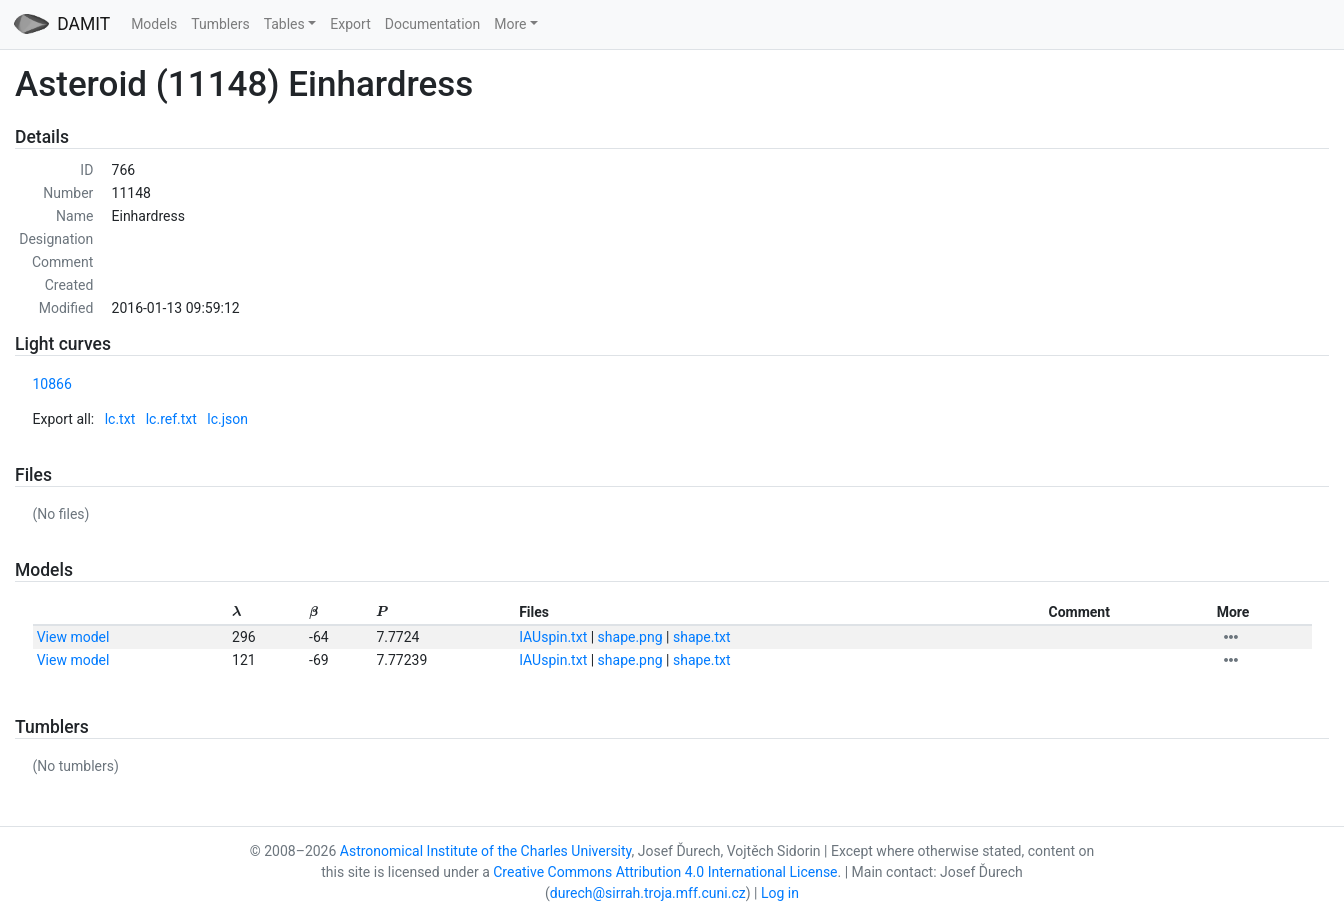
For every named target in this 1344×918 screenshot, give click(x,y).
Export (350, 24)
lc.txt (120, 419)
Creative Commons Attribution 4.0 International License (665, 872)
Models (154, 24)
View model (73, 637)
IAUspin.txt (553, 637)
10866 (52, 384)
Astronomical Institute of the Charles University (486, 851)
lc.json (227, 419)
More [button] (510, 24)
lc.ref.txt (171, 419)
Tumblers (220, 24)
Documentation (433, 24)
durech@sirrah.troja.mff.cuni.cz (648, 893)
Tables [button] (284, 24)
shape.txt (702, 637)
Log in (780, 893)
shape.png (630, 637)
